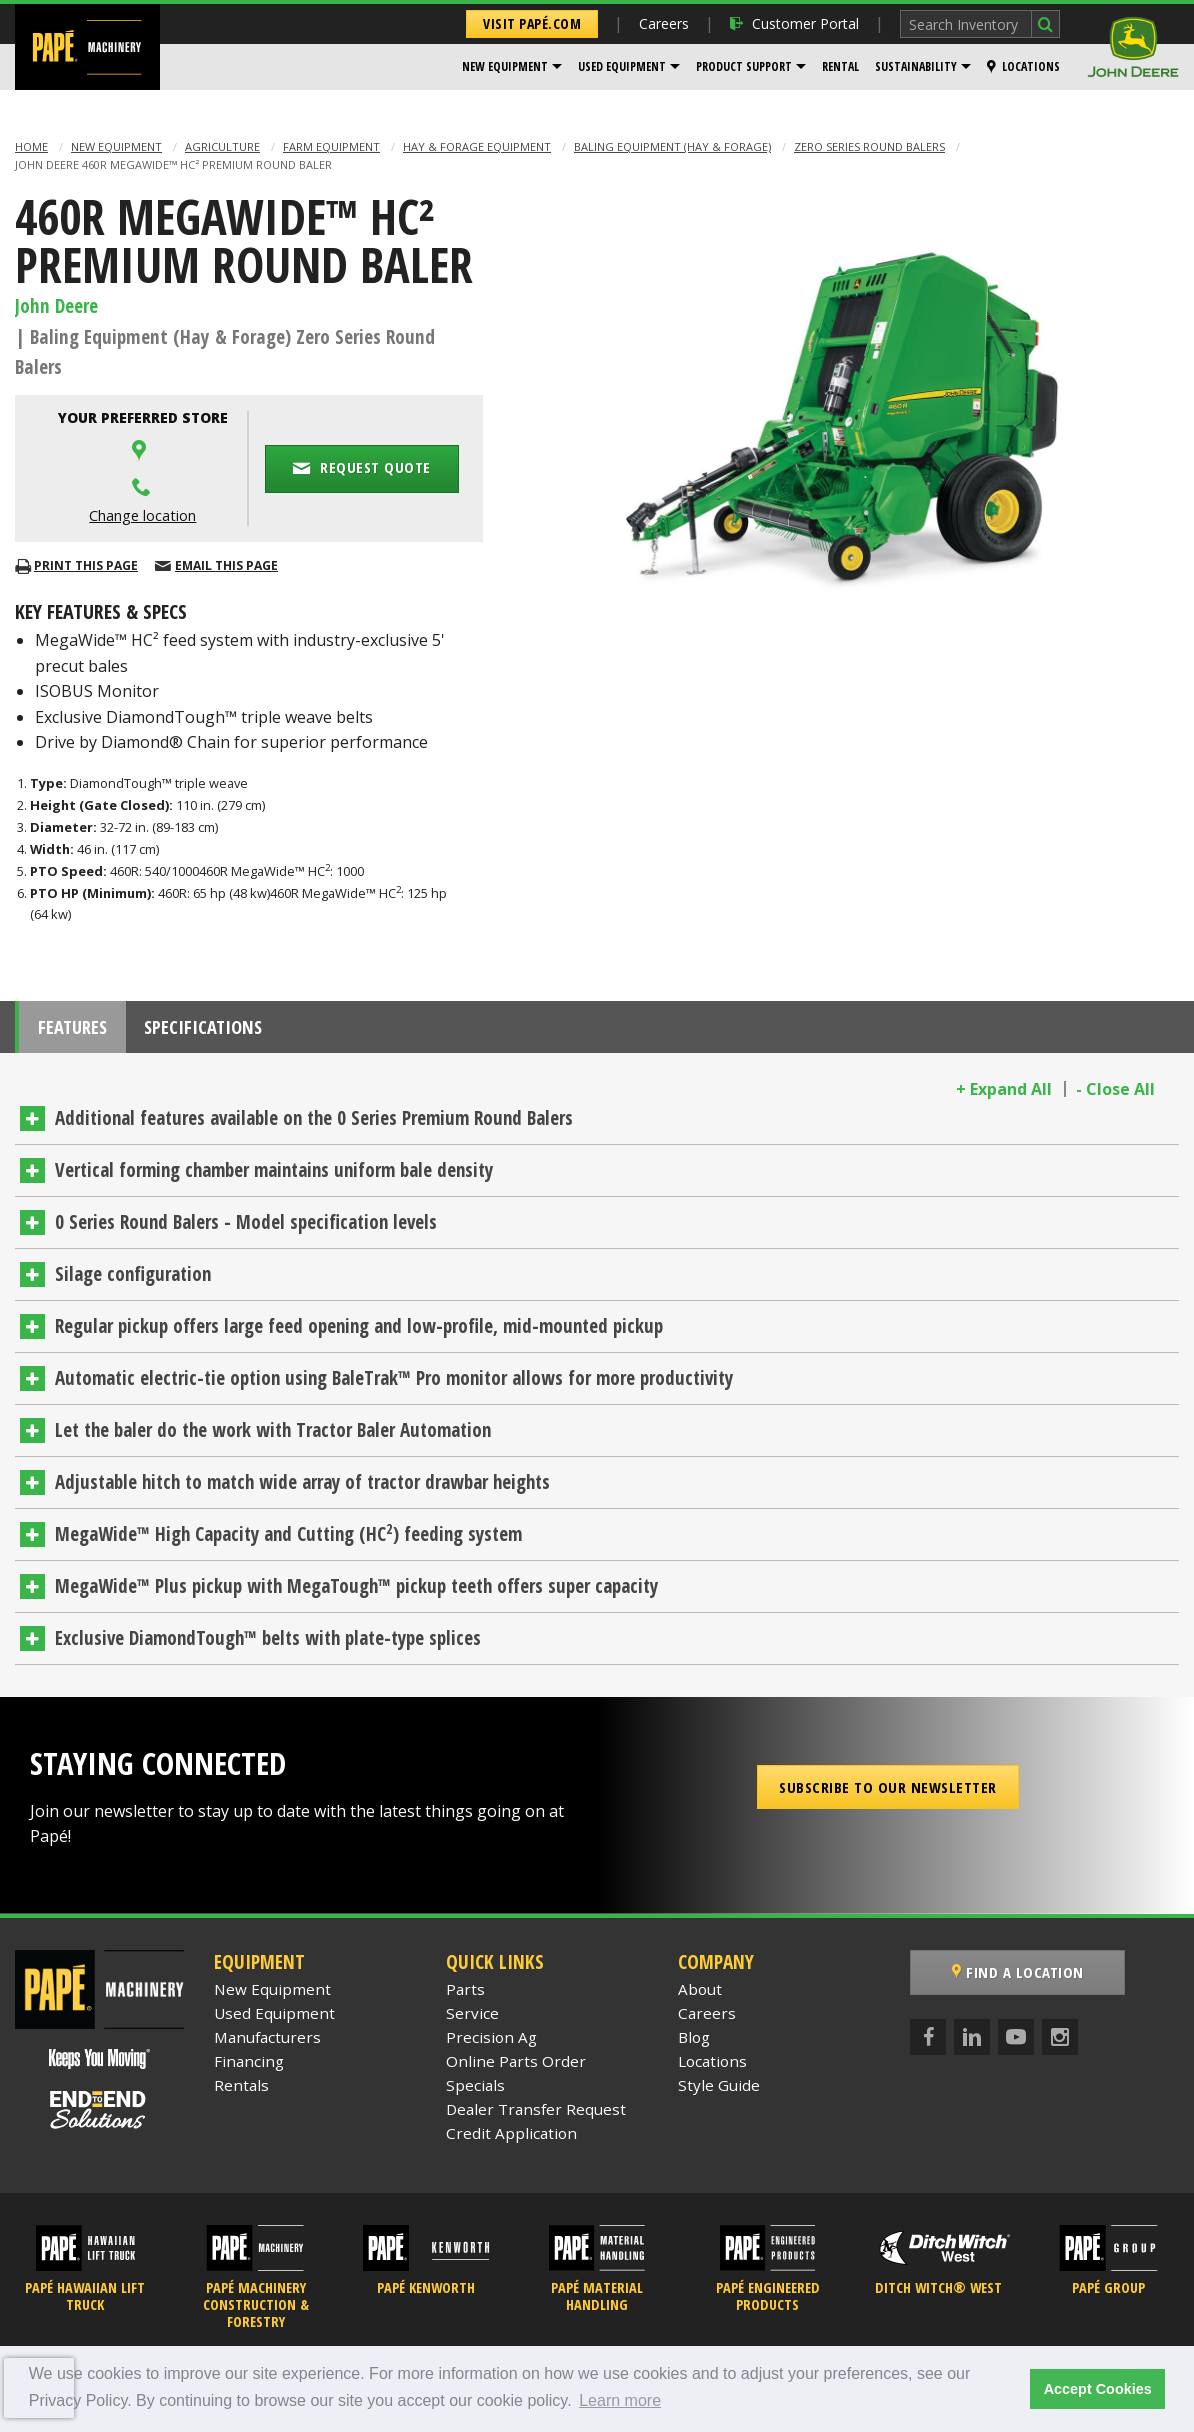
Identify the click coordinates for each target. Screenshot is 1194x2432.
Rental (840, 66)
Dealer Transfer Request (536, 2116)
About (700, 1996)
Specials (475, 2092)
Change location (142, 515)
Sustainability (916, 66)
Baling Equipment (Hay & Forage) (672, 146)
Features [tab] (80, 1030)
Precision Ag (491, 2044)
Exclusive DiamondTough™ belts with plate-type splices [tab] (268, 1646)
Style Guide (719, 2092)
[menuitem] (512, 67)
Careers (664, 23)
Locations (1023, 66)
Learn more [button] (620, 2400)
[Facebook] (928, 2044)
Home (31, 146)
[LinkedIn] (972, 2044)
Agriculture (222, 146)
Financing (249, 2068)
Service (472, 2020)
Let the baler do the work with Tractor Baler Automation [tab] (273, 1438)
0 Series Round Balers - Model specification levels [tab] (246, 1230)
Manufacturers (267, 2044)
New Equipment (505, 66)
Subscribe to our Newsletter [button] (888, 1794)
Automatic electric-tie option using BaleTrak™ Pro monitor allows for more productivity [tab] (394, 1386)
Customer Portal (794, 23)
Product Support (744, 66)
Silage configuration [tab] (133, 1282)
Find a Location (1018, 1980)
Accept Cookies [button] (1098, 2389)
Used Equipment (622, 66)
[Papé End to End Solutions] (99, 2118)
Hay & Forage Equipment (477, 146)
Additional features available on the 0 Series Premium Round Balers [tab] (314, 1126)
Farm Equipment (331, 146)
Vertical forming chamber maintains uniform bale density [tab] (274, 1178)
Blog (694, 2044)
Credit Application (511, 2140)
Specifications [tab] (226, 1030)
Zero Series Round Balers (869, 146)
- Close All (1115, 1097)
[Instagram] (1060, 2044)
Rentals (241, 2092)
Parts (465, 1996)
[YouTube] (1016, 2044)
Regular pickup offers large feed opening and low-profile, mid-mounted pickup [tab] (359, 1334)
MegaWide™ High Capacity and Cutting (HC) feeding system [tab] (288, 1541)
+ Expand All (1004, 1097)
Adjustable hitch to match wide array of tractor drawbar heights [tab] (302, 1490)
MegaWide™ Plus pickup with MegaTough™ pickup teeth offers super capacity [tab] (356, 1594)
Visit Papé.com (532, 23)
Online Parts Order (516, 2068)
